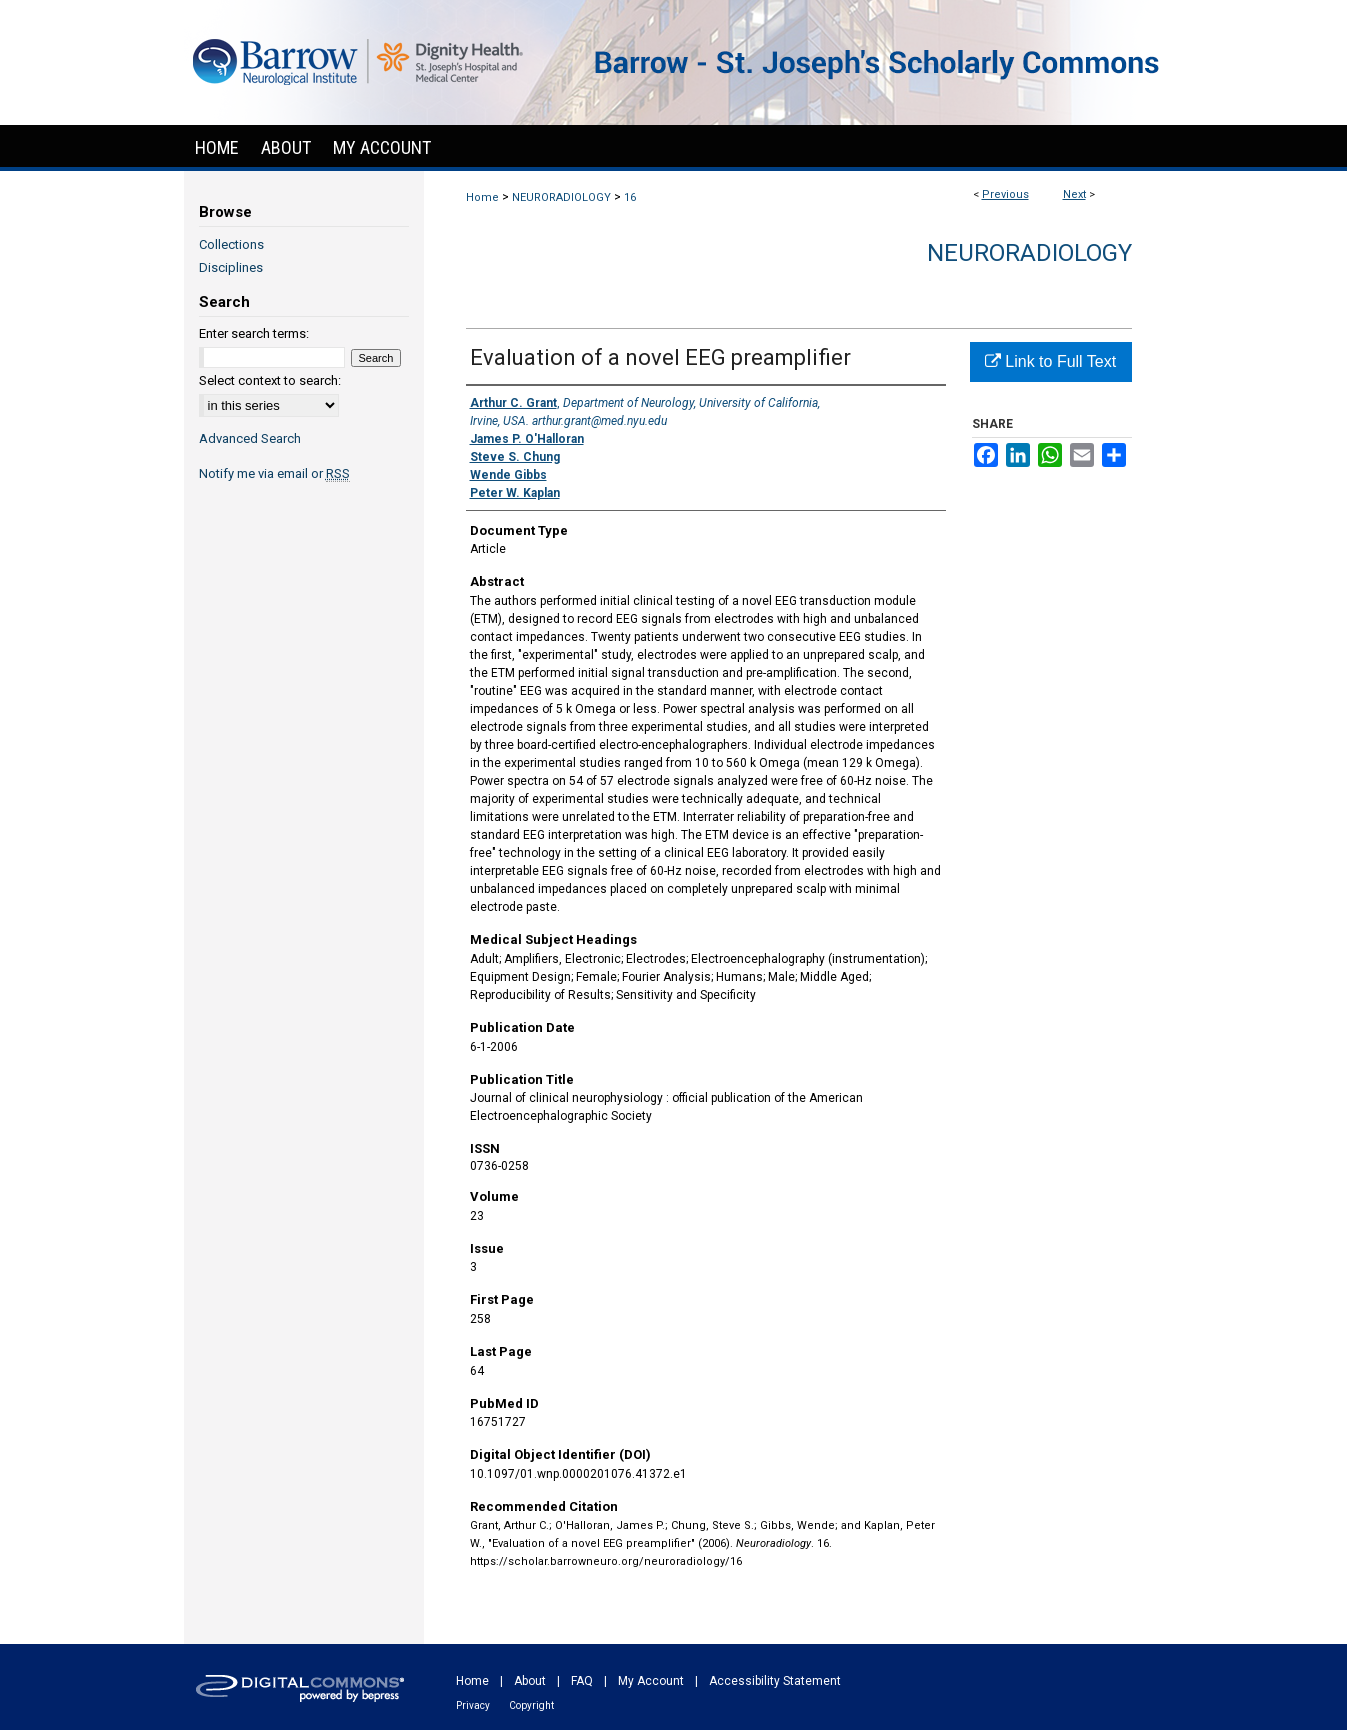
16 (630, 197)
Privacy (473, 1705)
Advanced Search (250, 438)
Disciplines (231, 267)
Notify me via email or (274, 473)
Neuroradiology (1029, 253)
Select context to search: (270, 380)
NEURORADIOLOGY (561, 197)
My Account (651, 1681)
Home (482, 197)
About (530, 1681)
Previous (1005, 194)
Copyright (531, 1705)
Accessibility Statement (775, 1681)
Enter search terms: (254, 333)
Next (1074, 194)
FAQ (582, 1681)
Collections (231, 244)
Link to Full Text (1050, 361)
